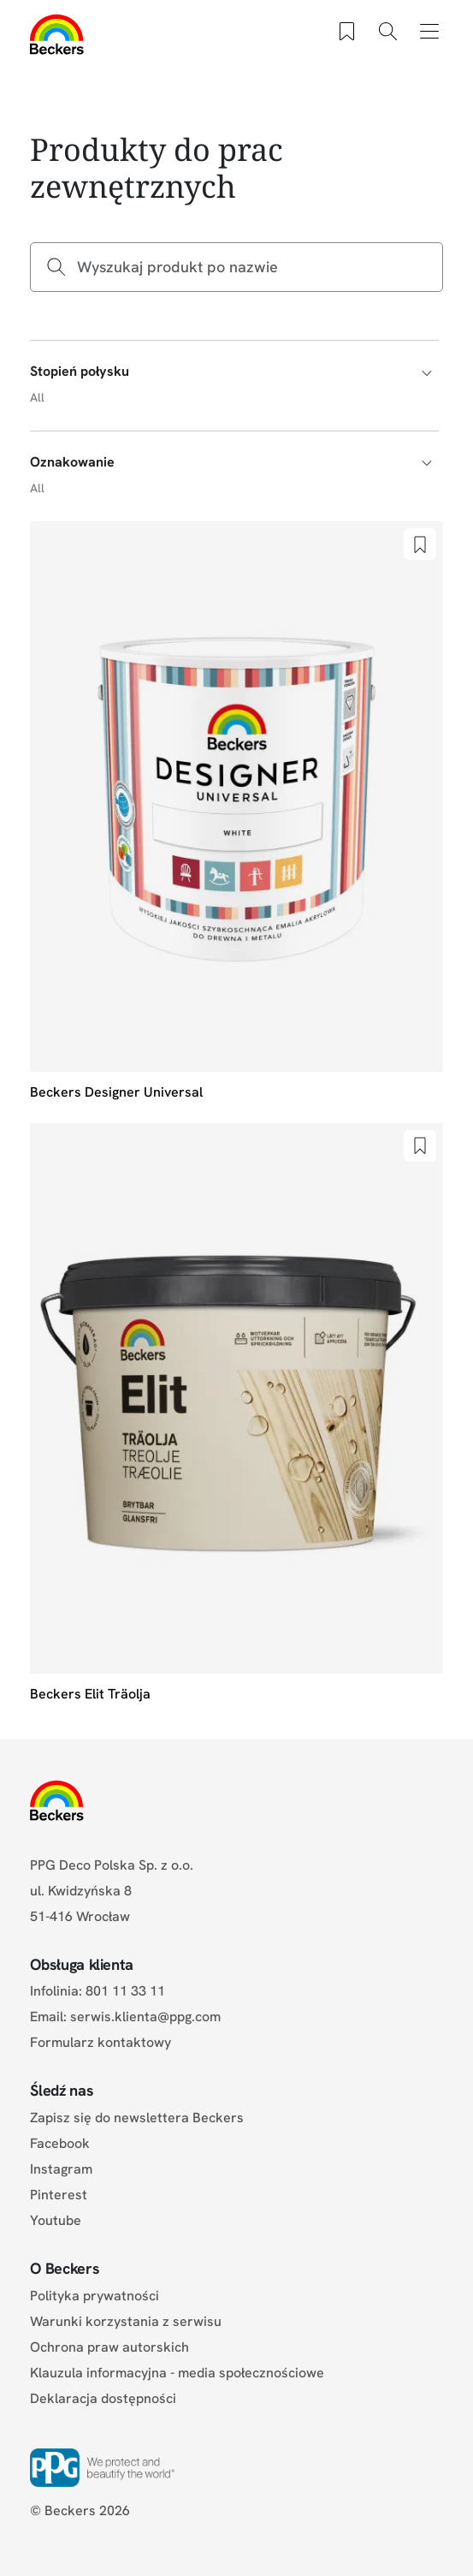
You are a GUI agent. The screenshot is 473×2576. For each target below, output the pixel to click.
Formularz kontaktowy (100, 2042)
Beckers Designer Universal (116, 1092)
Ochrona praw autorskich (109, 2347)
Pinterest (58, 2195)
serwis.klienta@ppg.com (145, 2017)
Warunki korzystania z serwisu (126, 2321)
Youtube (55, 2220)
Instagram (61, 2169)
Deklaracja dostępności (103, 2398)
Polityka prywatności (94, 2296)
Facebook (60, 2143)
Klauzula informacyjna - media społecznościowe (177, 2373)
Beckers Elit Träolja (90, 1694)
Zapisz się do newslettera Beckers (137, 2118)
